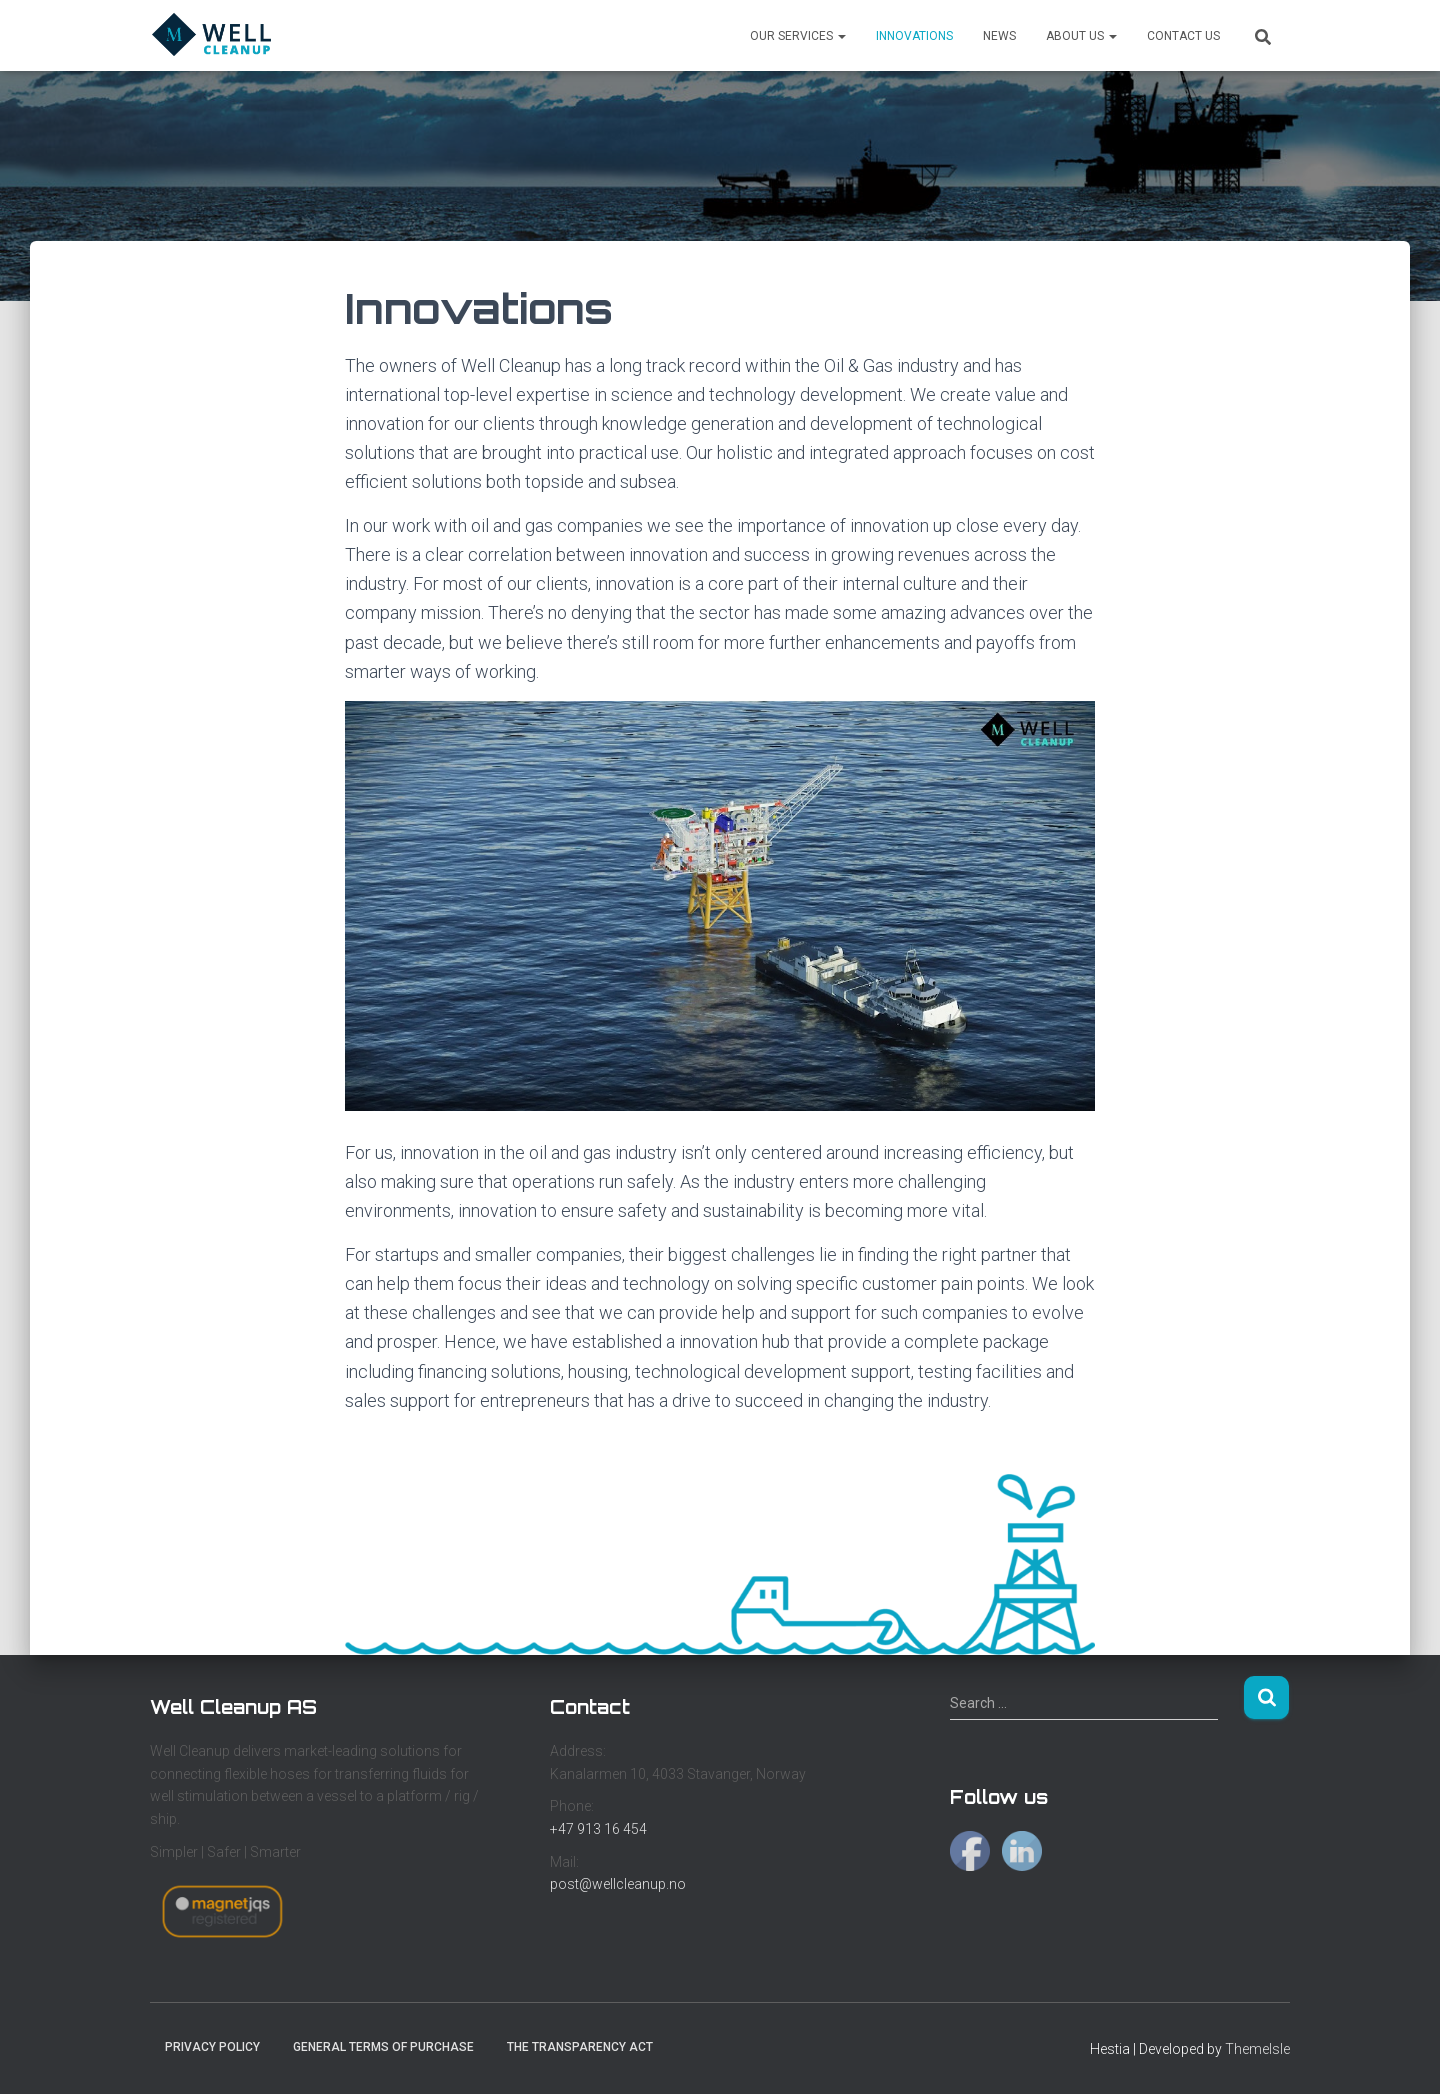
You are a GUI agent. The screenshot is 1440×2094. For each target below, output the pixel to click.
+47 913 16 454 (598, 1829)
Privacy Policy (212, 2047)
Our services (798, 36)
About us (1081, 36)
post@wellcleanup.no (618, 1884)
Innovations (914, 36)
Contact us (1183, 36)
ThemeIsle (1257, 2049)
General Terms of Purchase (383, 2047)
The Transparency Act (580, 2047)
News (999, 36)
